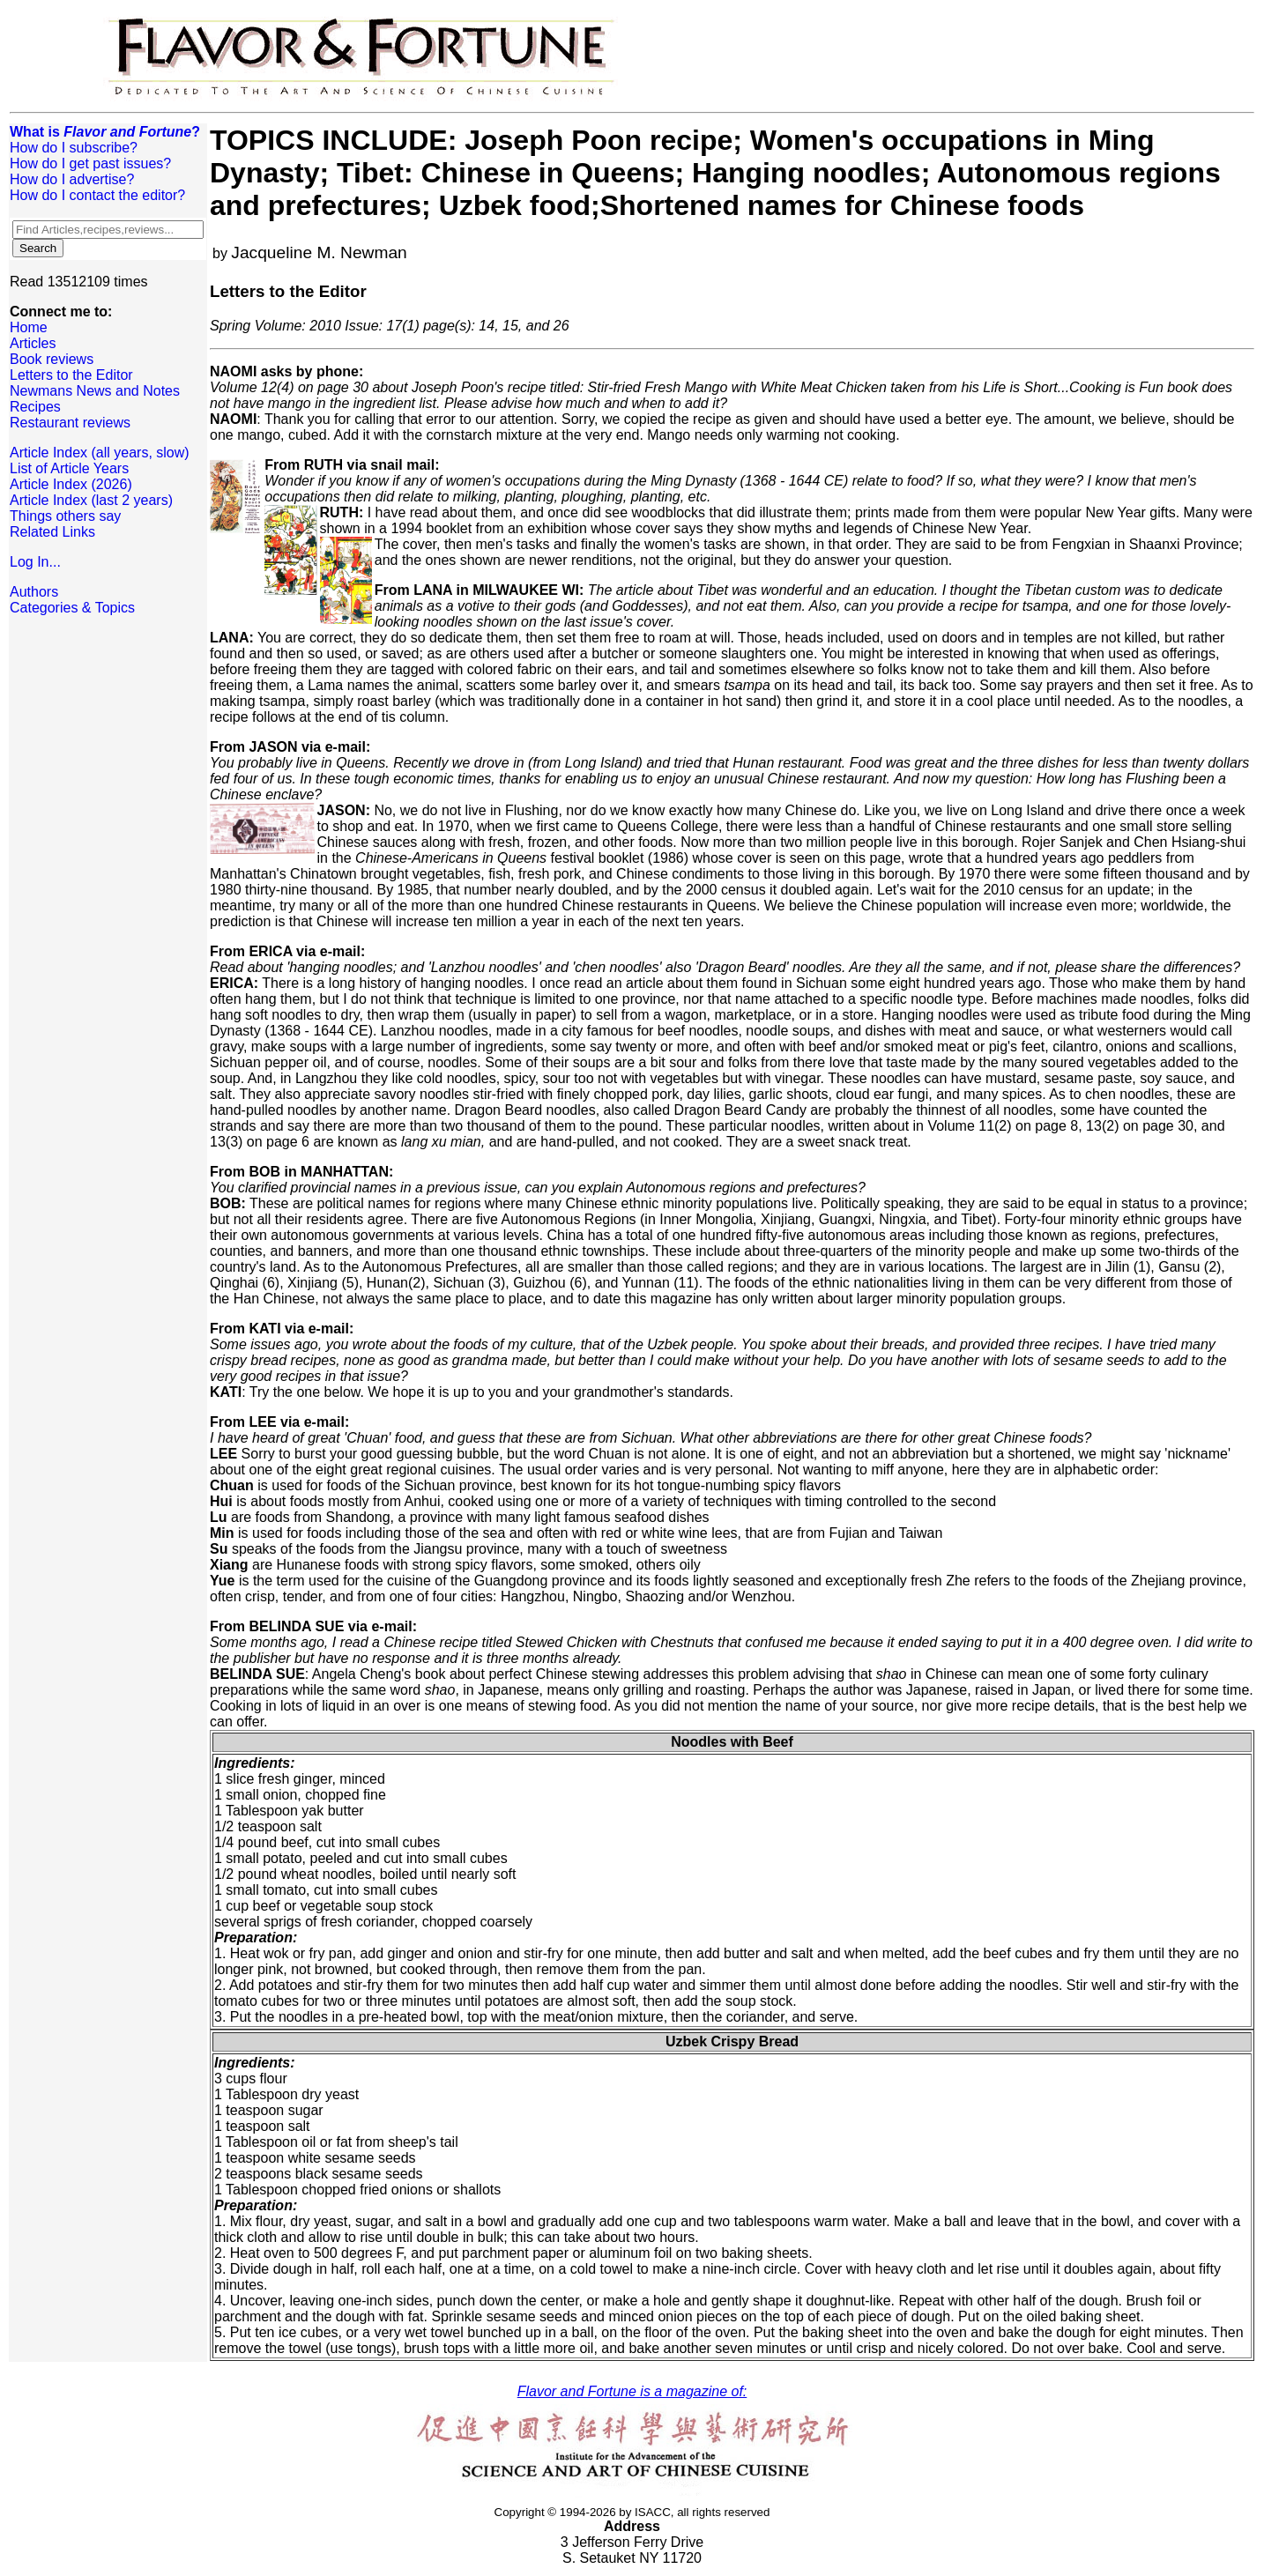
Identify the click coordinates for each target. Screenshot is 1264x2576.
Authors (34, 591)
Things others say (65, 516)
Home (29, 327)
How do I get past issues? (90, 163)
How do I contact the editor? (97, 195)
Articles (33, 343)
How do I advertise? (72, 179)
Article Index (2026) (71, 484)
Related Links (52, 531)
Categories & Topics (72, 607)
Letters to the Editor (71, 374)
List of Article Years (69, 468)
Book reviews (51, 359)
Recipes (35, 406)
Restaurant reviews (70, 422)
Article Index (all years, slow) (100, 452)
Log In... (35, 561)
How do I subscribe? (74, 147)
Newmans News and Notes (95, 390)
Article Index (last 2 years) (91, 500)
